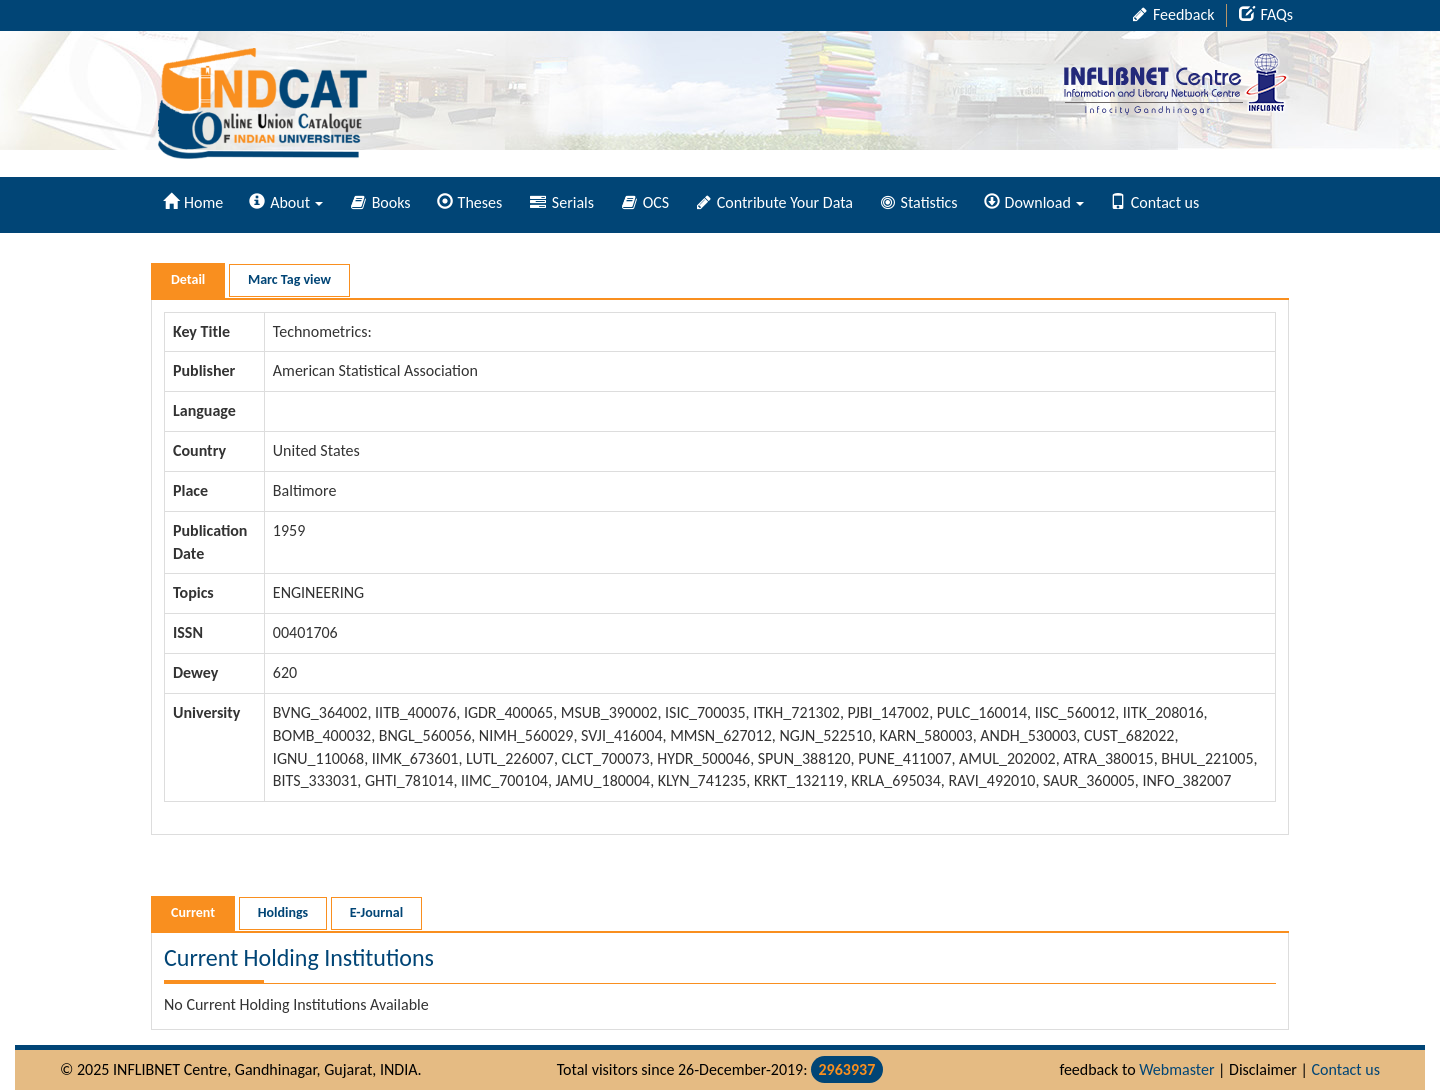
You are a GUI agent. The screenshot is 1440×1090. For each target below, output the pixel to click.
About (286, 202)
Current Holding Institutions (299, 957)
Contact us (1154, 202)
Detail (188, 279)
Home (193, 202)
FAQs (1266, 14)
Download (1034, 202)
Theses (470, 202)
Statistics (919, 202)
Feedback (1173, 14)
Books (381, 202)
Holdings (283, 912)
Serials (562, 202)
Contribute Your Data (775, 202)
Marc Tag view (289, 279)
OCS (645, 202)
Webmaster (1176, 1069)
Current (193, 912)
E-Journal (376, 912)
